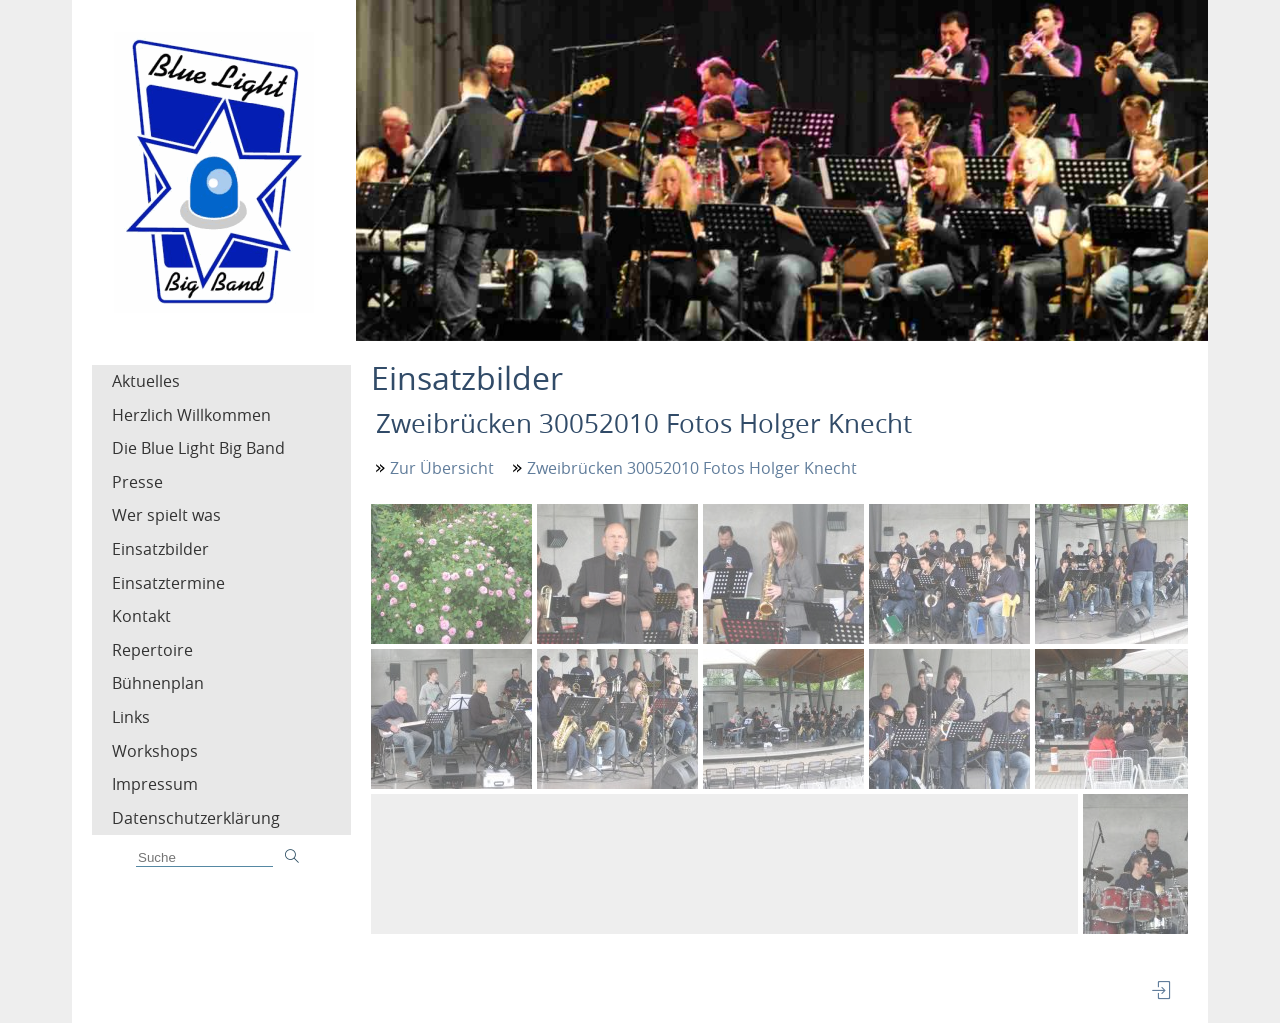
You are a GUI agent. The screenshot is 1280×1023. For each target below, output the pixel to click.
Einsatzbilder (160, 549)
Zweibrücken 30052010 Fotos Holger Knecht (692, 468)
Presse (137, 482)
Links (131, 717)
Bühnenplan (158, 683)
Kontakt (141, 616)
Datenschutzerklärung (196, 818)
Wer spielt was (166, 515)
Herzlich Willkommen (191, 415)
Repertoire (152, 650)
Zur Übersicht (442, 468)
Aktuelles (146, 381)
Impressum (155, 784)
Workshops (155, 751)
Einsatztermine (168, 583)
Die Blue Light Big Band (198, 448)
